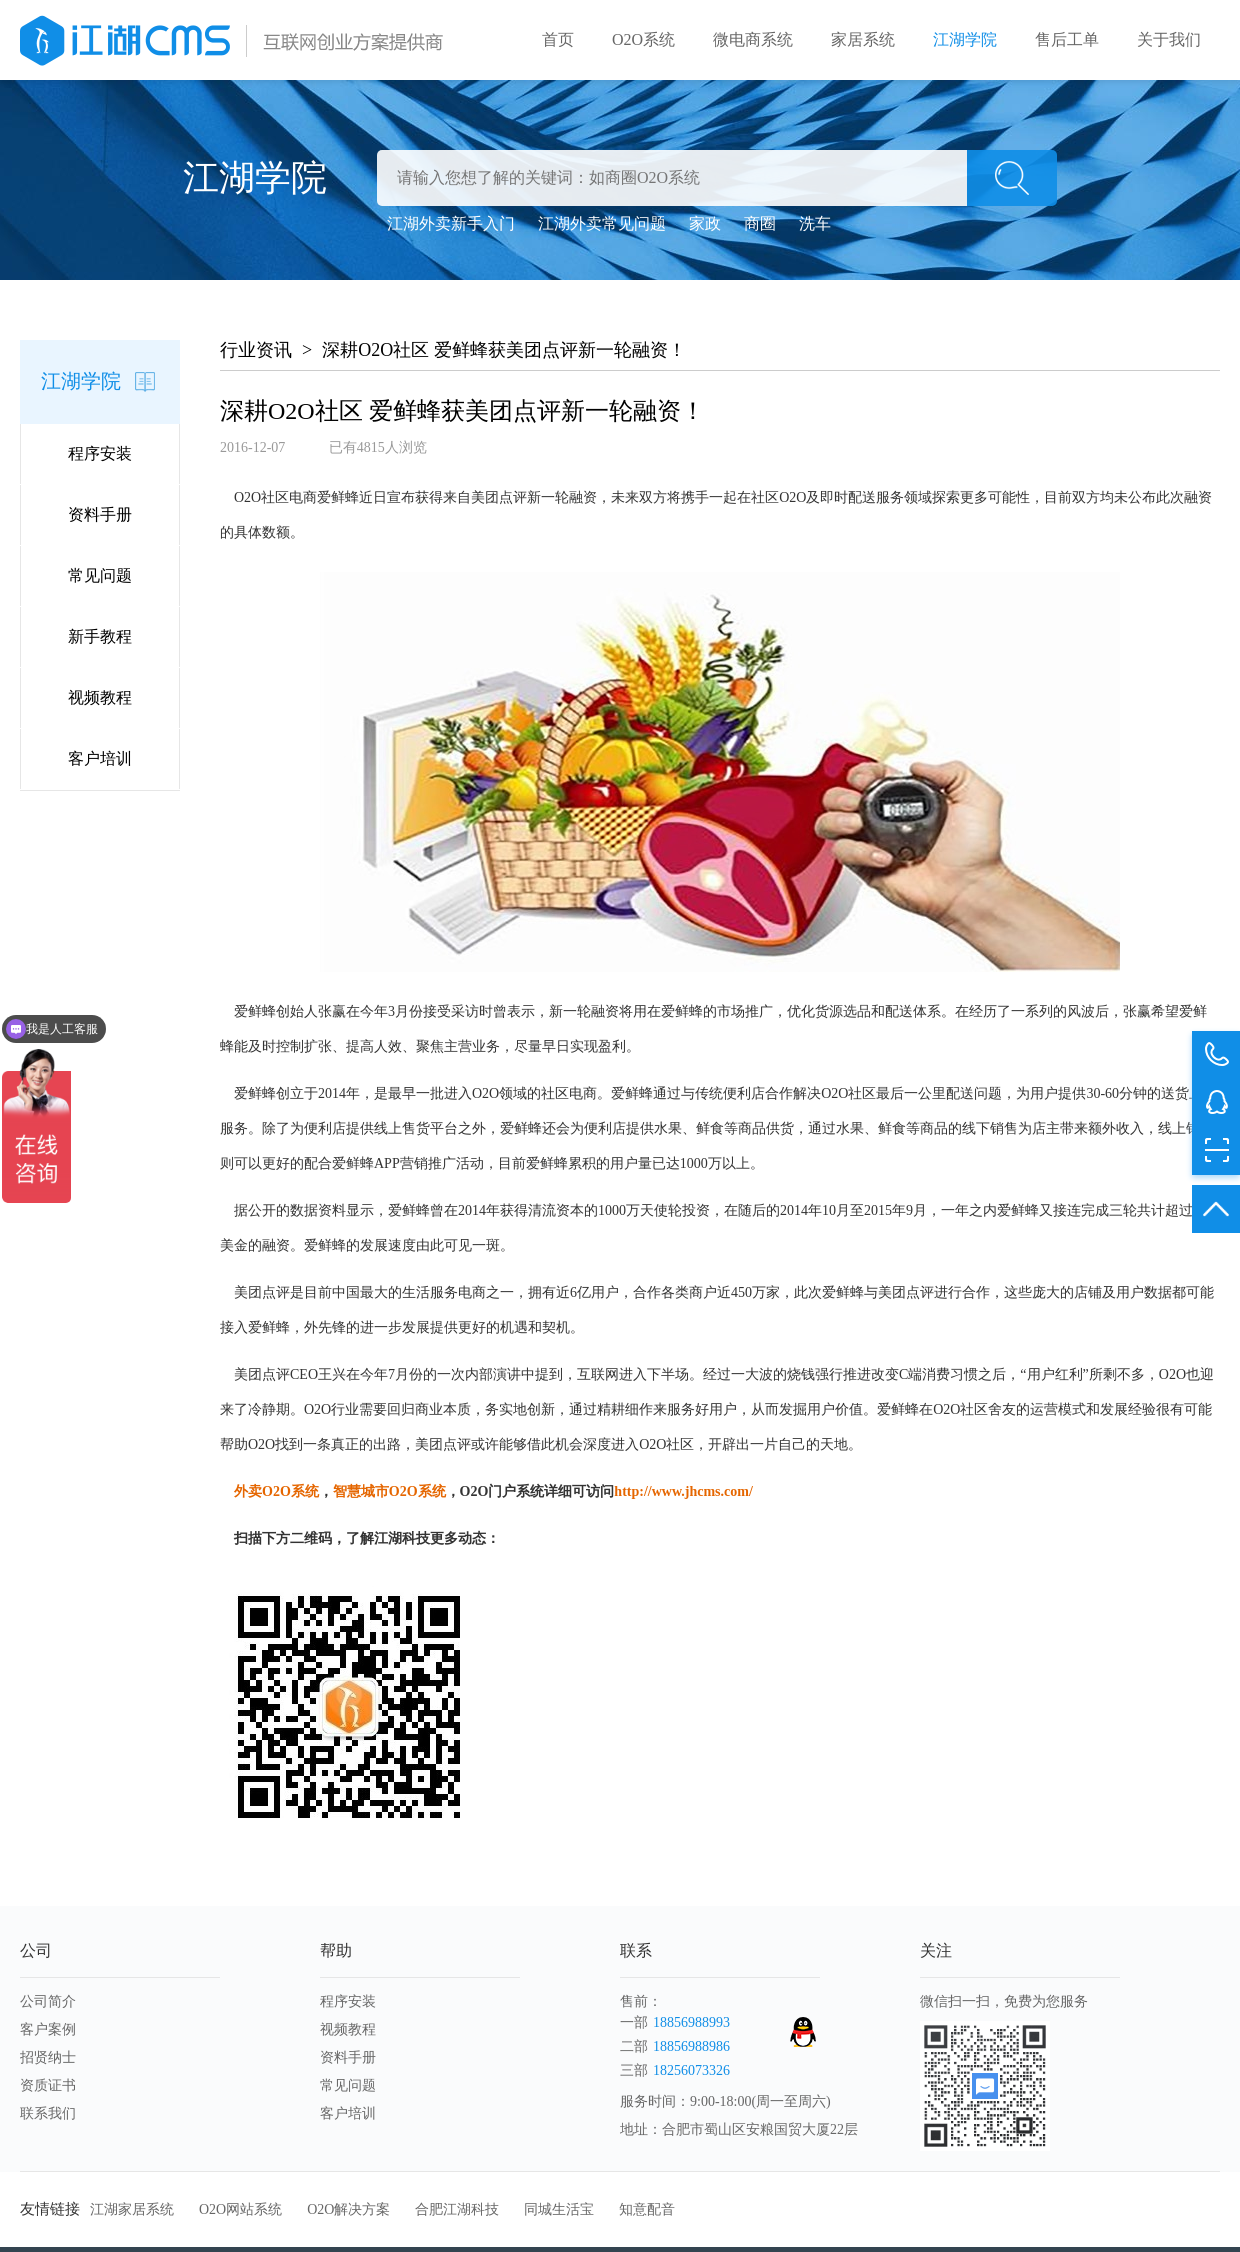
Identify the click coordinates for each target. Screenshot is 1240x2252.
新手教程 (100, 636)
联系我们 (48, 2113)
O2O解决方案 (348, 2209)
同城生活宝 (559, 2209)
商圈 (760, 223)
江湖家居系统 (132, 2209)
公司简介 (48, 2001)
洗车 (815, 223)
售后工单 (1067, 39)
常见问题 (100, 575)
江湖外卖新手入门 (451, 223)
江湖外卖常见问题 (602, 223)
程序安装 (100, 453)
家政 (705, 223)
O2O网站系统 (240, 2209)
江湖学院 (965, 39)
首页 (558, 39)
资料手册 (100, 514)
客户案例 (48, 2029)
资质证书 (48, 2085)
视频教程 (100, 697)
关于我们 (1169, 39)
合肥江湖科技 (457, 2209)
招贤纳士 (48, 2057)
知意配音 (647, 2209)
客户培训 (100, 758)
